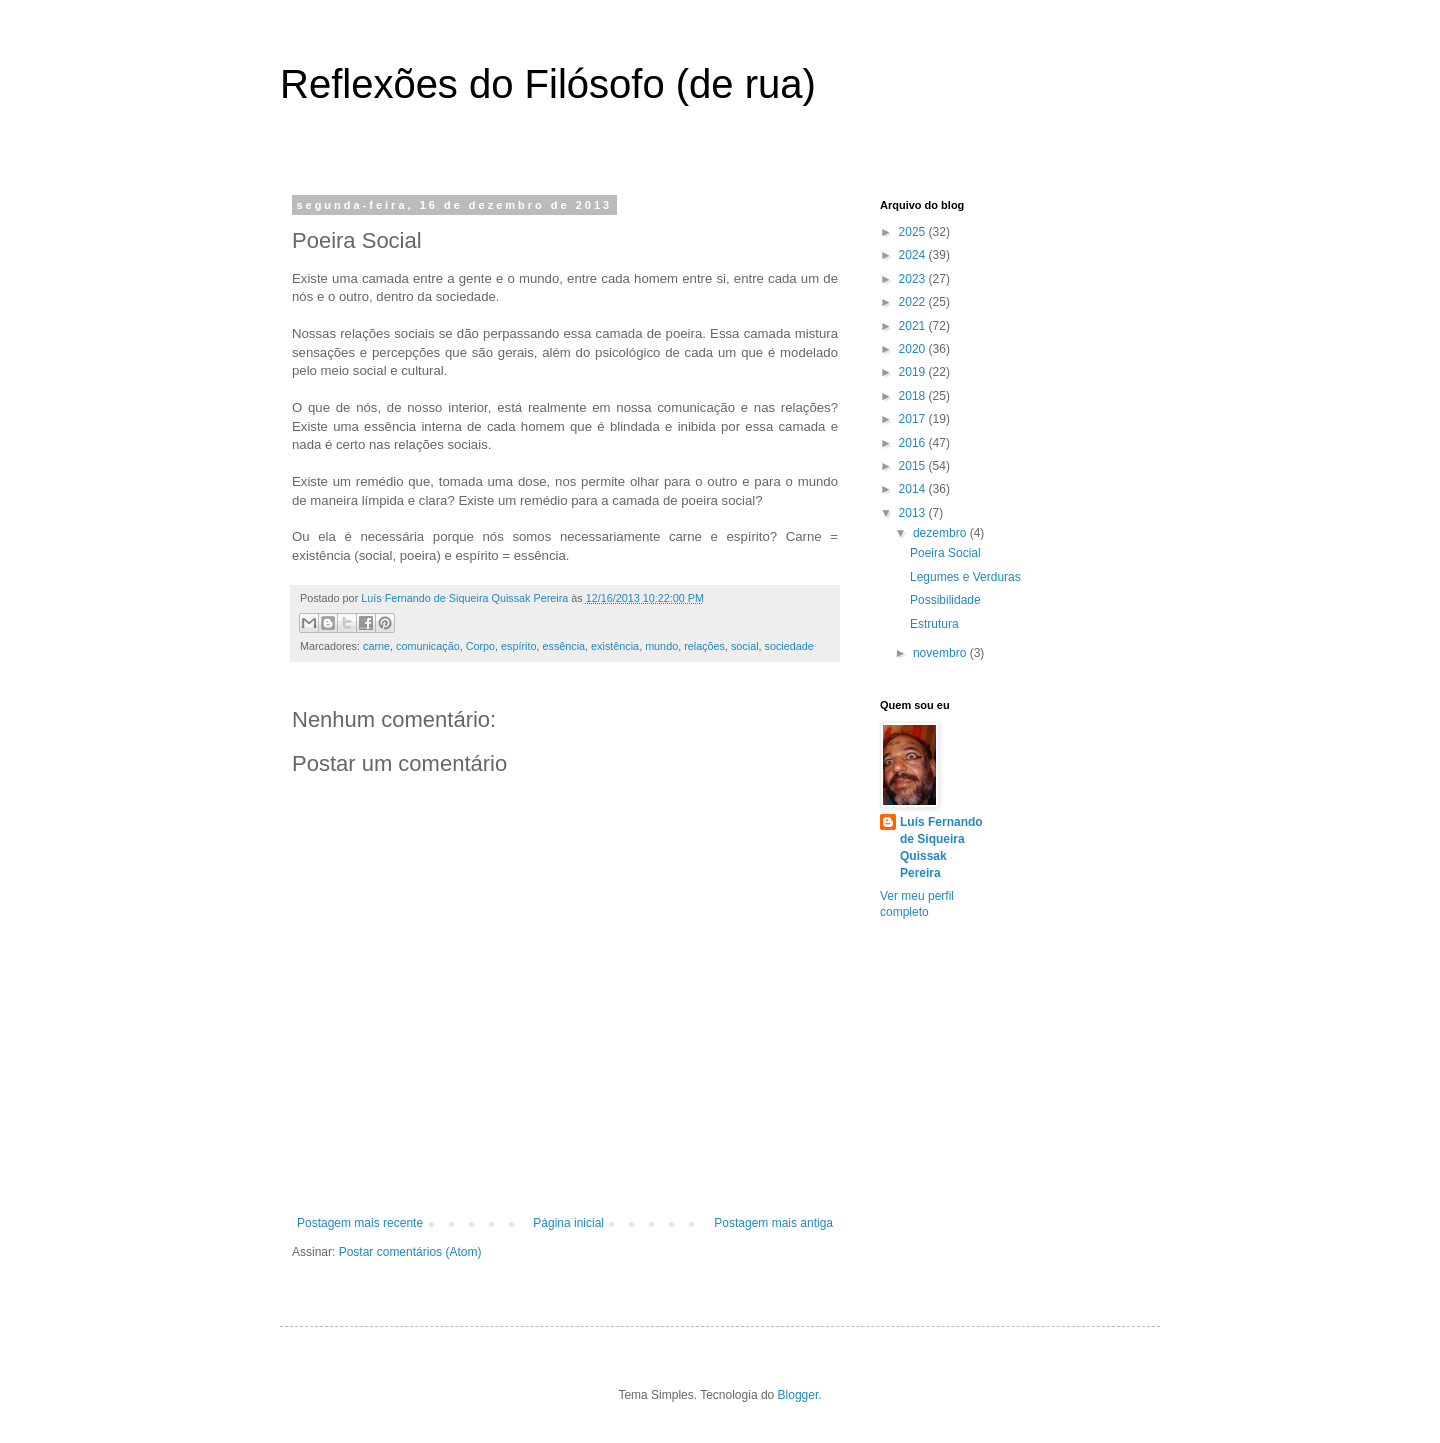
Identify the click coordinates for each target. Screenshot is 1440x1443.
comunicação (428, 646)
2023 (914, 279)
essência (563, 646)
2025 (914, 232)
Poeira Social (945, 553)
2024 (914, 255)
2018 (914, 396)
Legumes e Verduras (965, 577)
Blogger (798, 1395)
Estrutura (934, 624)
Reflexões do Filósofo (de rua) (548, 84)
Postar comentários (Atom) (410, 1252)
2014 (914, 489)
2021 (914, 326)
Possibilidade (945, 600)
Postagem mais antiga (773, 1223)
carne (376, 646)
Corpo (480, 646)
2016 (914, 443)
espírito (518, 646)
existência (615, 646)
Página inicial (568, 1223)
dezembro (941, 533)
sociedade (789, 646)
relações (704, 646)
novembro (941, 653)
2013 (914, 513)
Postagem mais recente (360, 1223)
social (745, 646)
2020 (914, 349)
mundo (661, 646)
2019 (914, 372)
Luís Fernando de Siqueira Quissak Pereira (941, 847)
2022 (914, 302)
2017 (914, 419)
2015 (914, 466)
